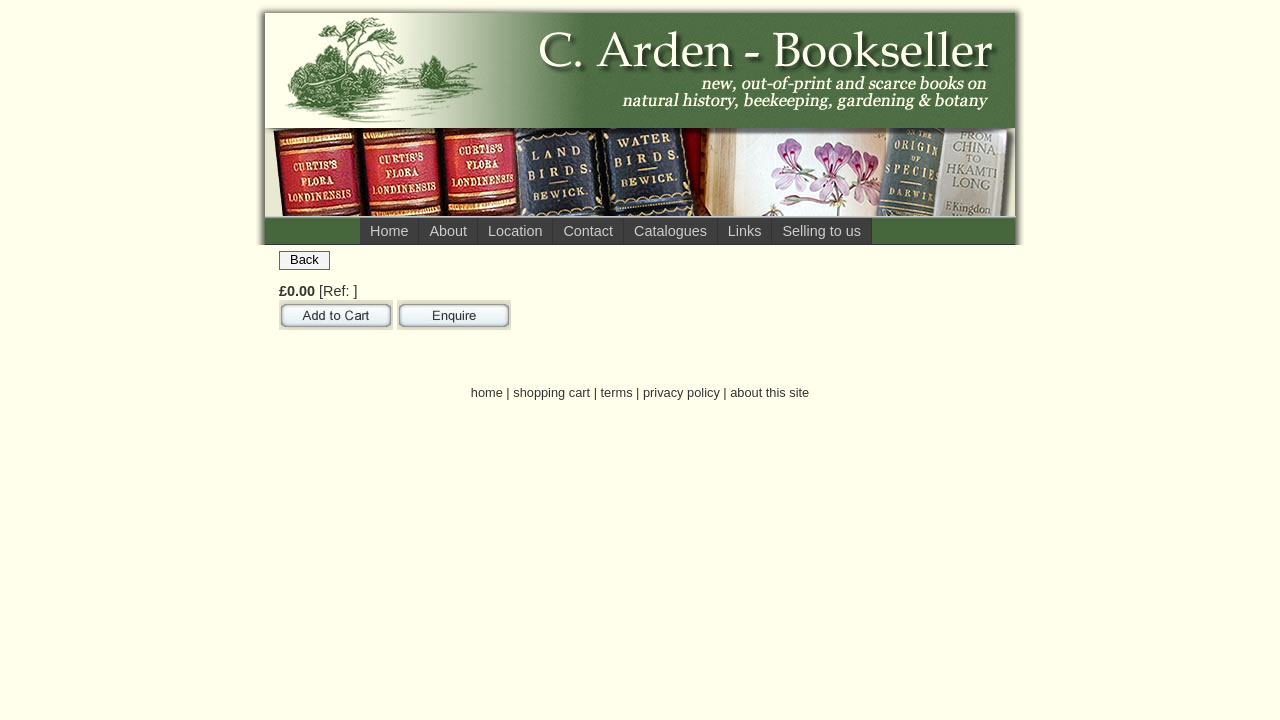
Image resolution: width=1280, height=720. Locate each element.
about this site (769, 392)
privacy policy (681, 392)
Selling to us (821, 231)
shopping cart (551, 392)
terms (617, 392)
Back (304, 259)
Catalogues (670, 231)
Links (745, 231)
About (448, 231)
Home (389, 231)
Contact (588, 231)
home (487, 392)
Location (515, 231)
